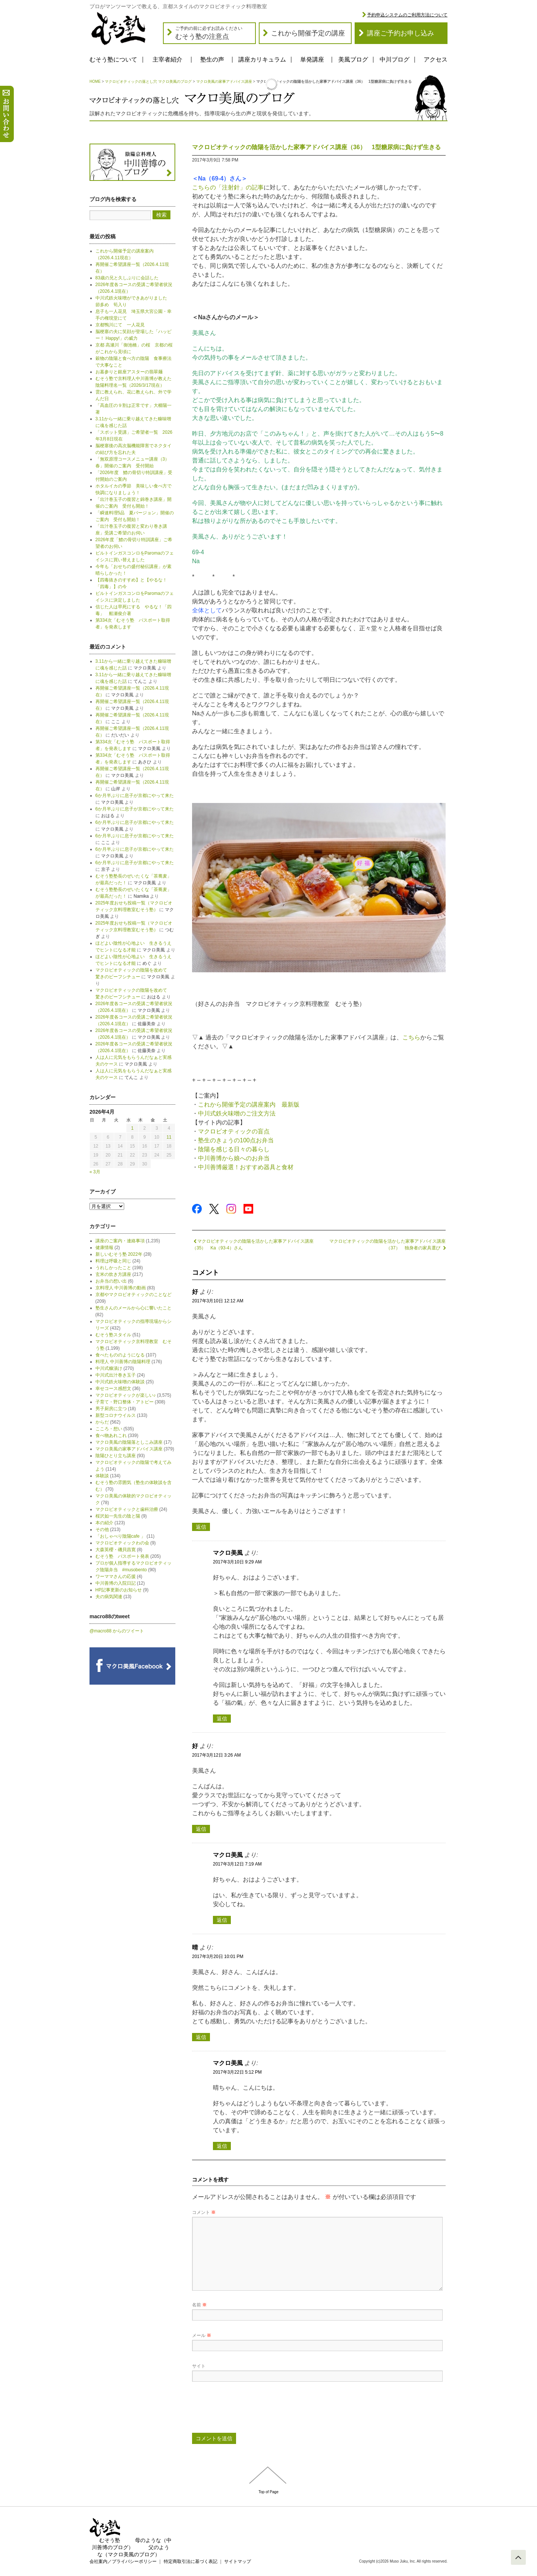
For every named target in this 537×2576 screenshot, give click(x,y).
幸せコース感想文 (113, 1388)
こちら (411, 1037)
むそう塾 (109, 2540)
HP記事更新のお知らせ (118, 1590)
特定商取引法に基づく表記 (190, 2561)
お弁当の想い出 (111, 1281)
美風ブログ (353, 59)
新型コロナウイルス (115, 1415)
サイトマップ (237, 2561)
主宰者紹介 (167, 59)
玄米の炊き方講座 (113, 1274)
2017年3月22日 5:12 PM (237, 2072)
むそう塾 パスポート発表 (122, 1556)
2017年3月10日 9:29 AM (237, 1562)
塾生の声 (212, 59)
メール (201, 2335)
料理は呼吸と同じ (113, 1261)
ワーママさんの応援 (115, 1576)
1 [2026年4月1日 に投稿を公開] (132, 1128)
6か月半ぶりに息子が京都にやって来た (134, 795)
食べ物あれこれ (111, 1435)
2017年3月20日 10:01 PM (217, 1956)
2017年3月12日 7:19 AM (237, 1864)
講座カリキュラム (262, 59)
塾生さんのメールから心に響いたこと (133, 1308)
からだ (102, 1422)
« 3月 (95, 1171)
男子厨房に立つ (111, 1408)
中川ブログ (394, 59)
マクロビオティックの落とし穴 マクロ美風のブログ (148, 81)
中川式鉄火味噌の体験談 (120, 1381)
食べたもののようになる (120, 1355)
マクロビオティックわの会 (122, 1543)
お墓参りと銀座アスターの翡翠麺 (129, 371)
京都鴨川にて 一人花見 (120, 324)
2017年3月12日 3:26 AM (216, 1755)
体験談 (102, 1475)
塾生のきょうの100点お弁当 (236, 1140)
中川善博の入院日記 (115, 1583)
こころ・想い (108, 1428)
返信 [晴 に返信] (201, 2037)
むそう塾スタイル (113, 1334)
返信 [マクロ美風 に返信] (222, 1719)
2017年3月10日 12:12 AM (217, 1300)
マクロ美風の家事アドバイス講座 (224, 81)
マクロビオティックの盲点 (234, 1131)
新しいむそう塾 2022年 (118, 1254)
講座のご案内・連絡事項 (120, 1240)
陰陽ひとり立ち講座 (115, 1455)
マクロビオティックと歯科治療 (126, 1509)
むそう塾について (113, 59)
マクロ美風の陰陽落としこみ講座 (129, 1442)
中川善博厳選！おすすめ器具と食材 (245, 1167)
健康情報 (104, 1247)
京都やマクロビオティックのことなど (133, 1294)
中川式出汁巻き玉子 (115, 1375)
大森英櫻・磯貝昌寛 (115, 1549)
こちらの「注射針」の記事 (228, 187)
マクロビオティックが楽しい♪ (125, 1395)
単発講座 (312, 59)
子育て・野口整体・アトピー (124, 1402)
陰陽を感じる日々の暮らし (234, 1149)
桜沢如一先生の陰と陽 (117, 1516)
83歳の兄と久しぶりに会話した (126, 277)
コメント (204, 2212)
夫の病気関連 (108, 1596)
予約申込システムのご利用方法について (407, 15)
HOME (95, 81)
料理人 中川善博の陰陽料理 (122, 1361)
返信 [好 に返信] (201, 1527)
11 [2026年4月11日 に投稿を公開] (168, 1137)
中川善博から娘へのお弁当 (234, 1158)
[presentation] (248, 2410)
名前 (199, 2304)
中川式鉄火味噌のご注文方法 (237, 1113)
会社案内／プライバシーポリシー (123, 2561)
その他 (102, 1529)
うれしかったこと (113, 1267)
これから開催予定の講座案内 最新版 (248, 1104)
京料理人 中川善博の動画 (120, 1287)
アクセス (436, 59)
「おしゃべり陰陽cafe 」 (120, 1536)
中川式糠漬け (108, 1368)
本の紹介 (104, 1522)
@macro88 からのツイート (117, 1631)
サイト (198, 2366)
